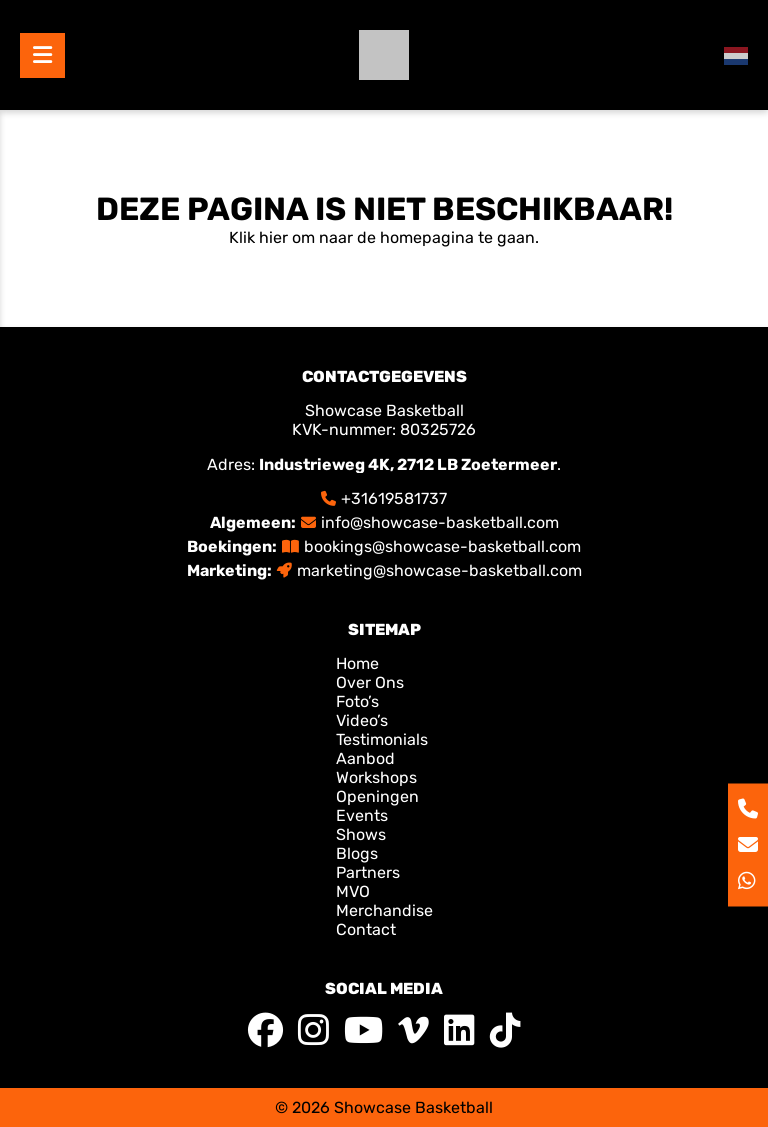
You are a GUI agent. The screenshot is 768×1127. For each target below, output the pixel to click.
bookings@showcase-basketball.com (442, 546)
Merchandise (384, 910)
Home (359, 663)
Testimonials (382, 739)
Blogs (357, 853)
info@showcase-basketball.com (440, 522)
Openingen (377, 796)
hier (273, 237)
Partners (368, 872)
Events (362, 815)
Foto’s (357, 701)
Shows (361, 834)
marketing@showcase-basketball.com (439, 570)
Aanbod (365, 758)
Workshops (376, 777)
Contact (366, 929)
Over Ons (370, 682)
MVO (353, 891)
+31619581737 (394, 498)
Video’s (362, 720)
